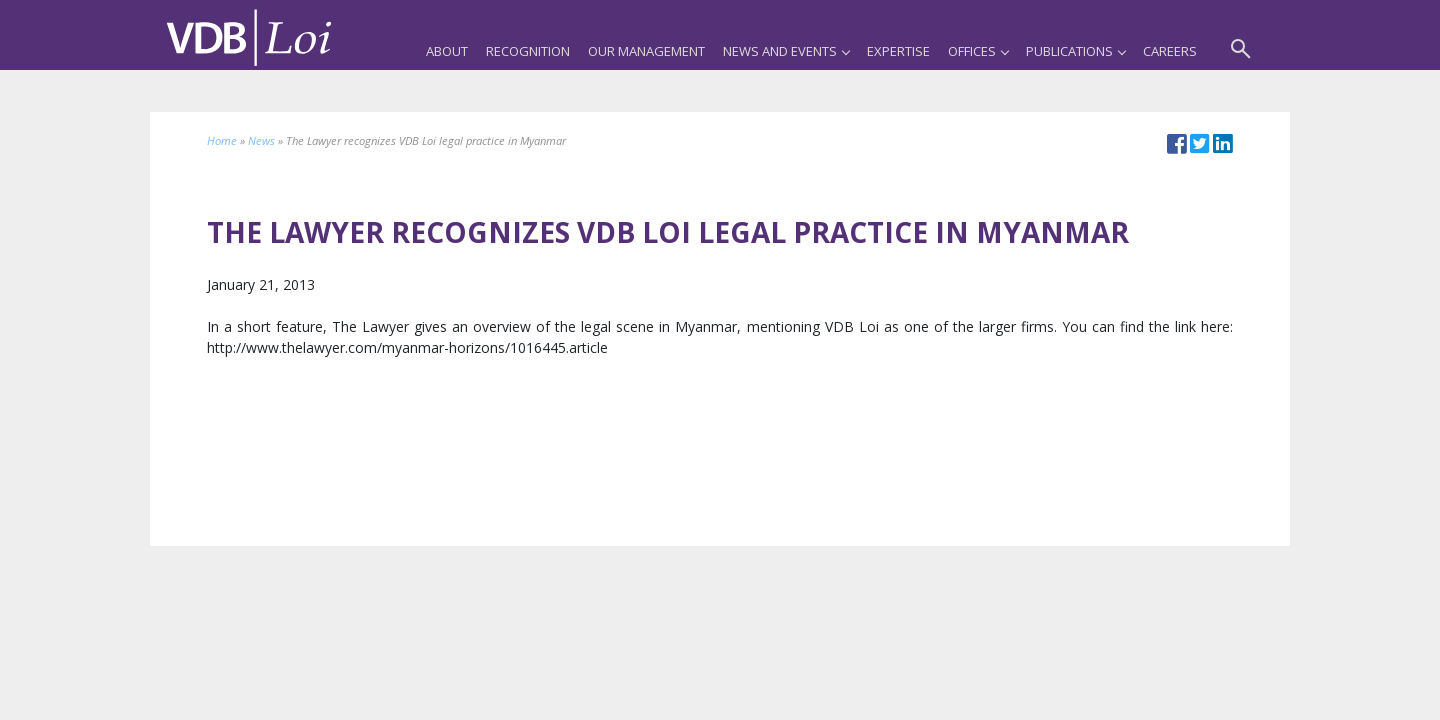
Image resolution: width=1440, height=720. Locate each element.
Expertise (898, 51)
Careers (1170, 51)
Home (222, 140)
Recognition (528, 51)
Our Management (646, 51)
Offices (978, 51)
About (447, 51)
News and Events (786, 51)
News (261, 140)
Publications (1075, 51)
